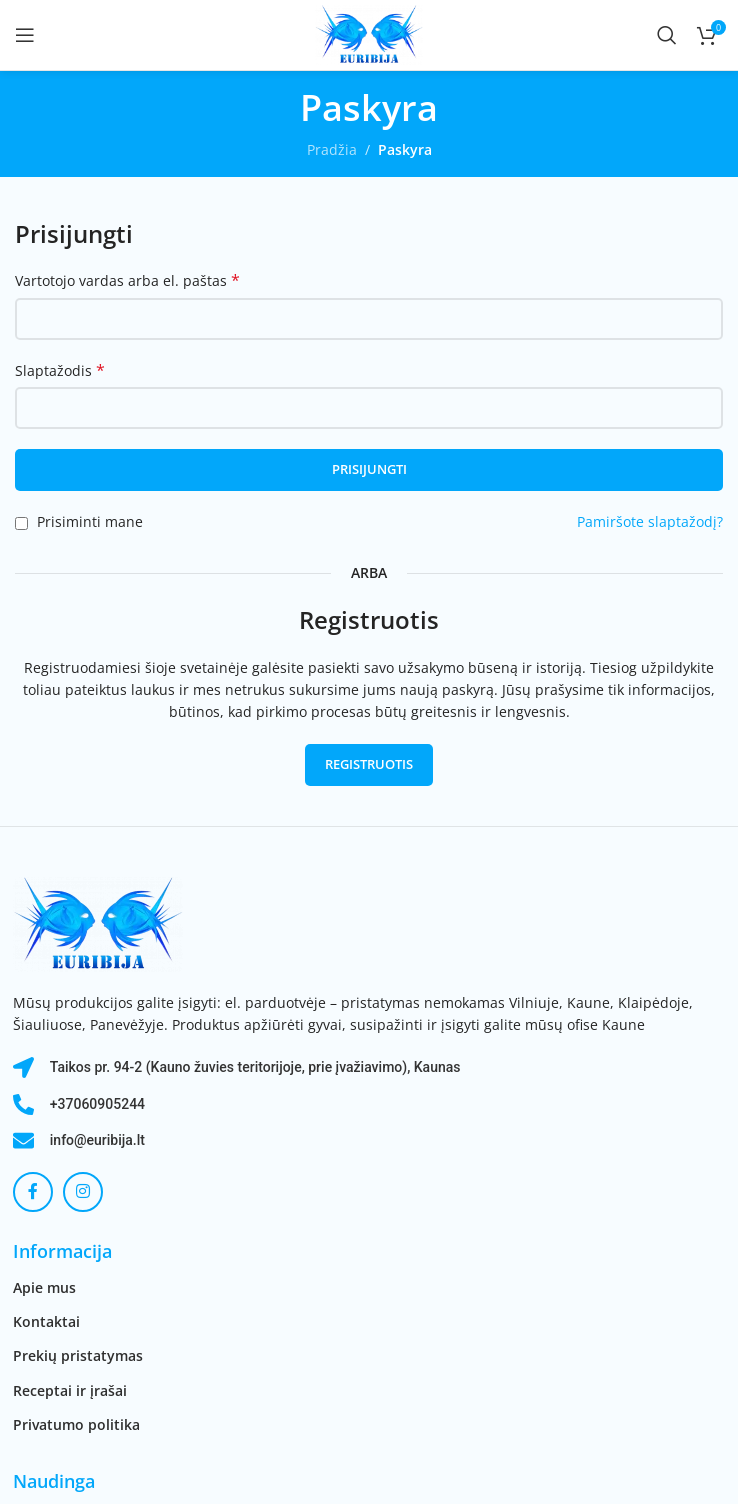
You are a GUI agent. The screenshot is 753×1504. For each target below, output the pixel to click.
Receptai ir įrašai (70, 1390)
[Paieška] (667, 35)
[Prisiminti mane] (21, 523)
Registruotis (369, 764)
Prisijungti (369, 469)
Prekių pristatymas (78, 1355)
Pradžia (332, 149)
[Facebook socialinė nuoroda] (33, 1192)
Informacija (62, 1251)
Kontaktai (46, 1321)
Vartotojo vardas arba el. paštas (127, 280)
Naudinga (54, 1481)
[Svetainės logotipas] (368, 33)
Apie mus (44, 1287)
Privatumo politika (76, 1424)
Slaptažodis (60, 370)
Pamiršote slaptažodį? (650, 521)
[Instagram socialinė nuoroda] (83, 1192)
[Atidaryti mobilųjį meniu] (25, 35)
